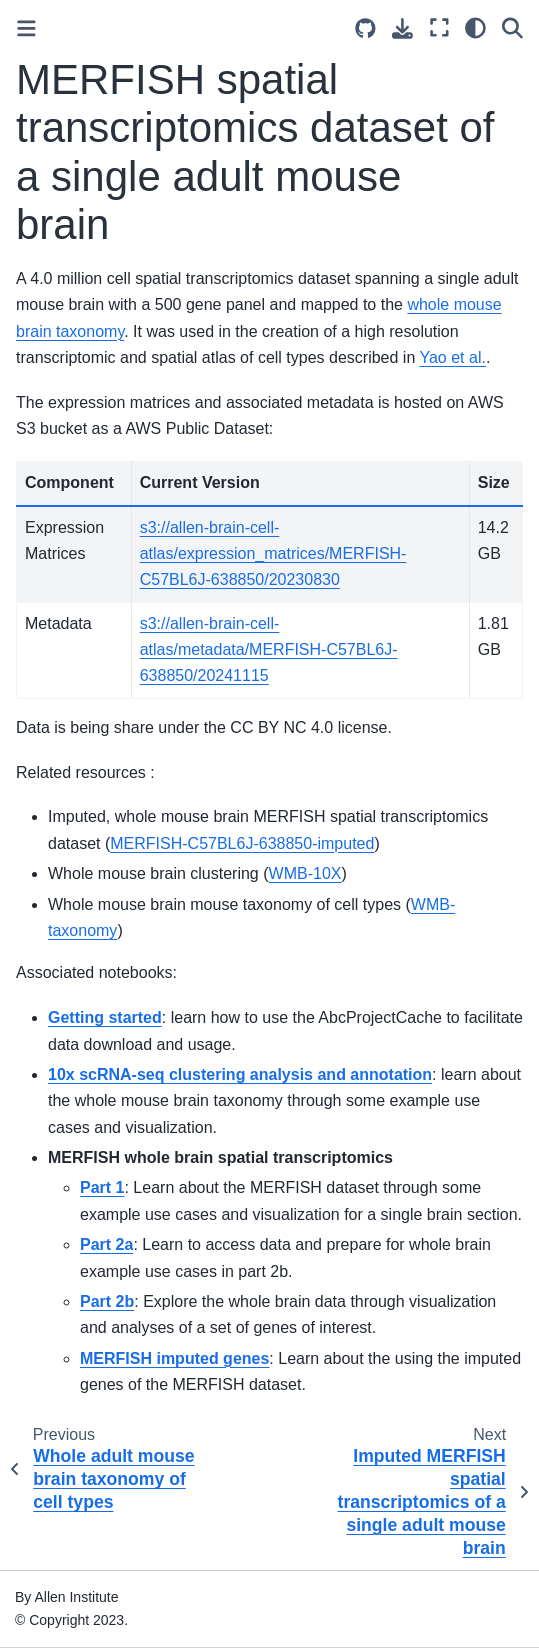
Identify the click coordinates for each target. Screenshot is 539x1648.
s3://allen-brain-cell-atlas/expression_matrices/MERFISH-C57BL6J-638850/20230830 (273, 554)
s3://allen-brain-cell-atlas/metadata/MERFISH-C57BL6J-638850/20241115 (269, 650)
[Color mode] (475, 28)
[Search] (512, 28)
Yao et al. (452, 357)
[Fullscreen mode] (439, 28)
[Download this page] (402, 28)
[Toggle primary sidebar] (26, 28)
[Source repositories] (365, 28)
